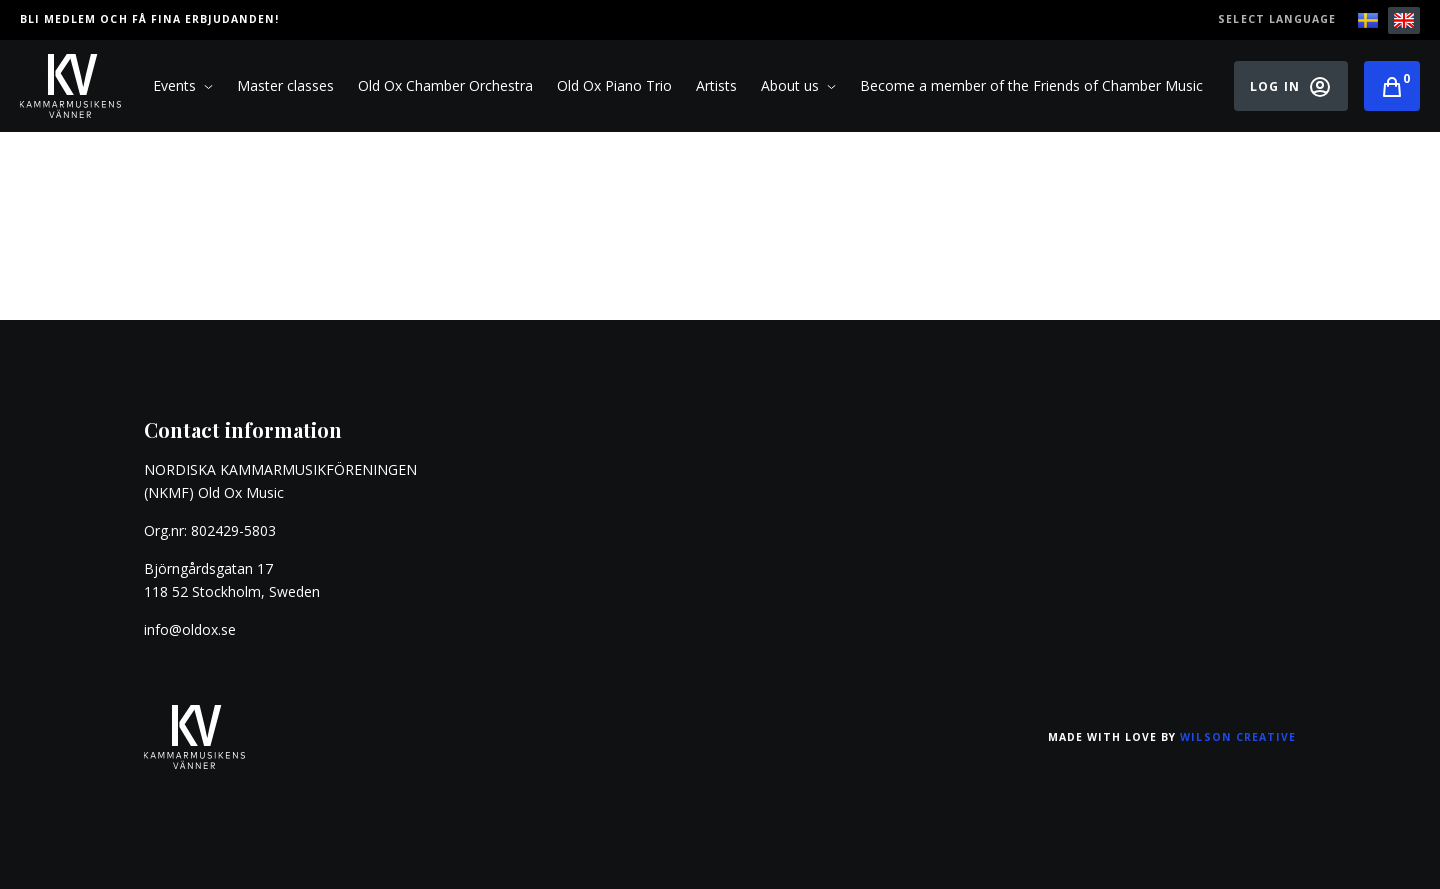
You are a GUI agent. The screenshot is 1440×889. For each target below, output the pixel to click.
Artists (716, 85)
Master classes (285, 85)
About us (798, 86)
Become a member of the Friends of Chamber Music (1031, 85)
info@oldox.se (190, 629)
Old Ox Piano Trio (614, 85)
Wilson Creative (1238, 737)
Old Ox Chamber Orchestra (445, 85)
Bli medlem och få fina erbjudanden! (149, 19)
